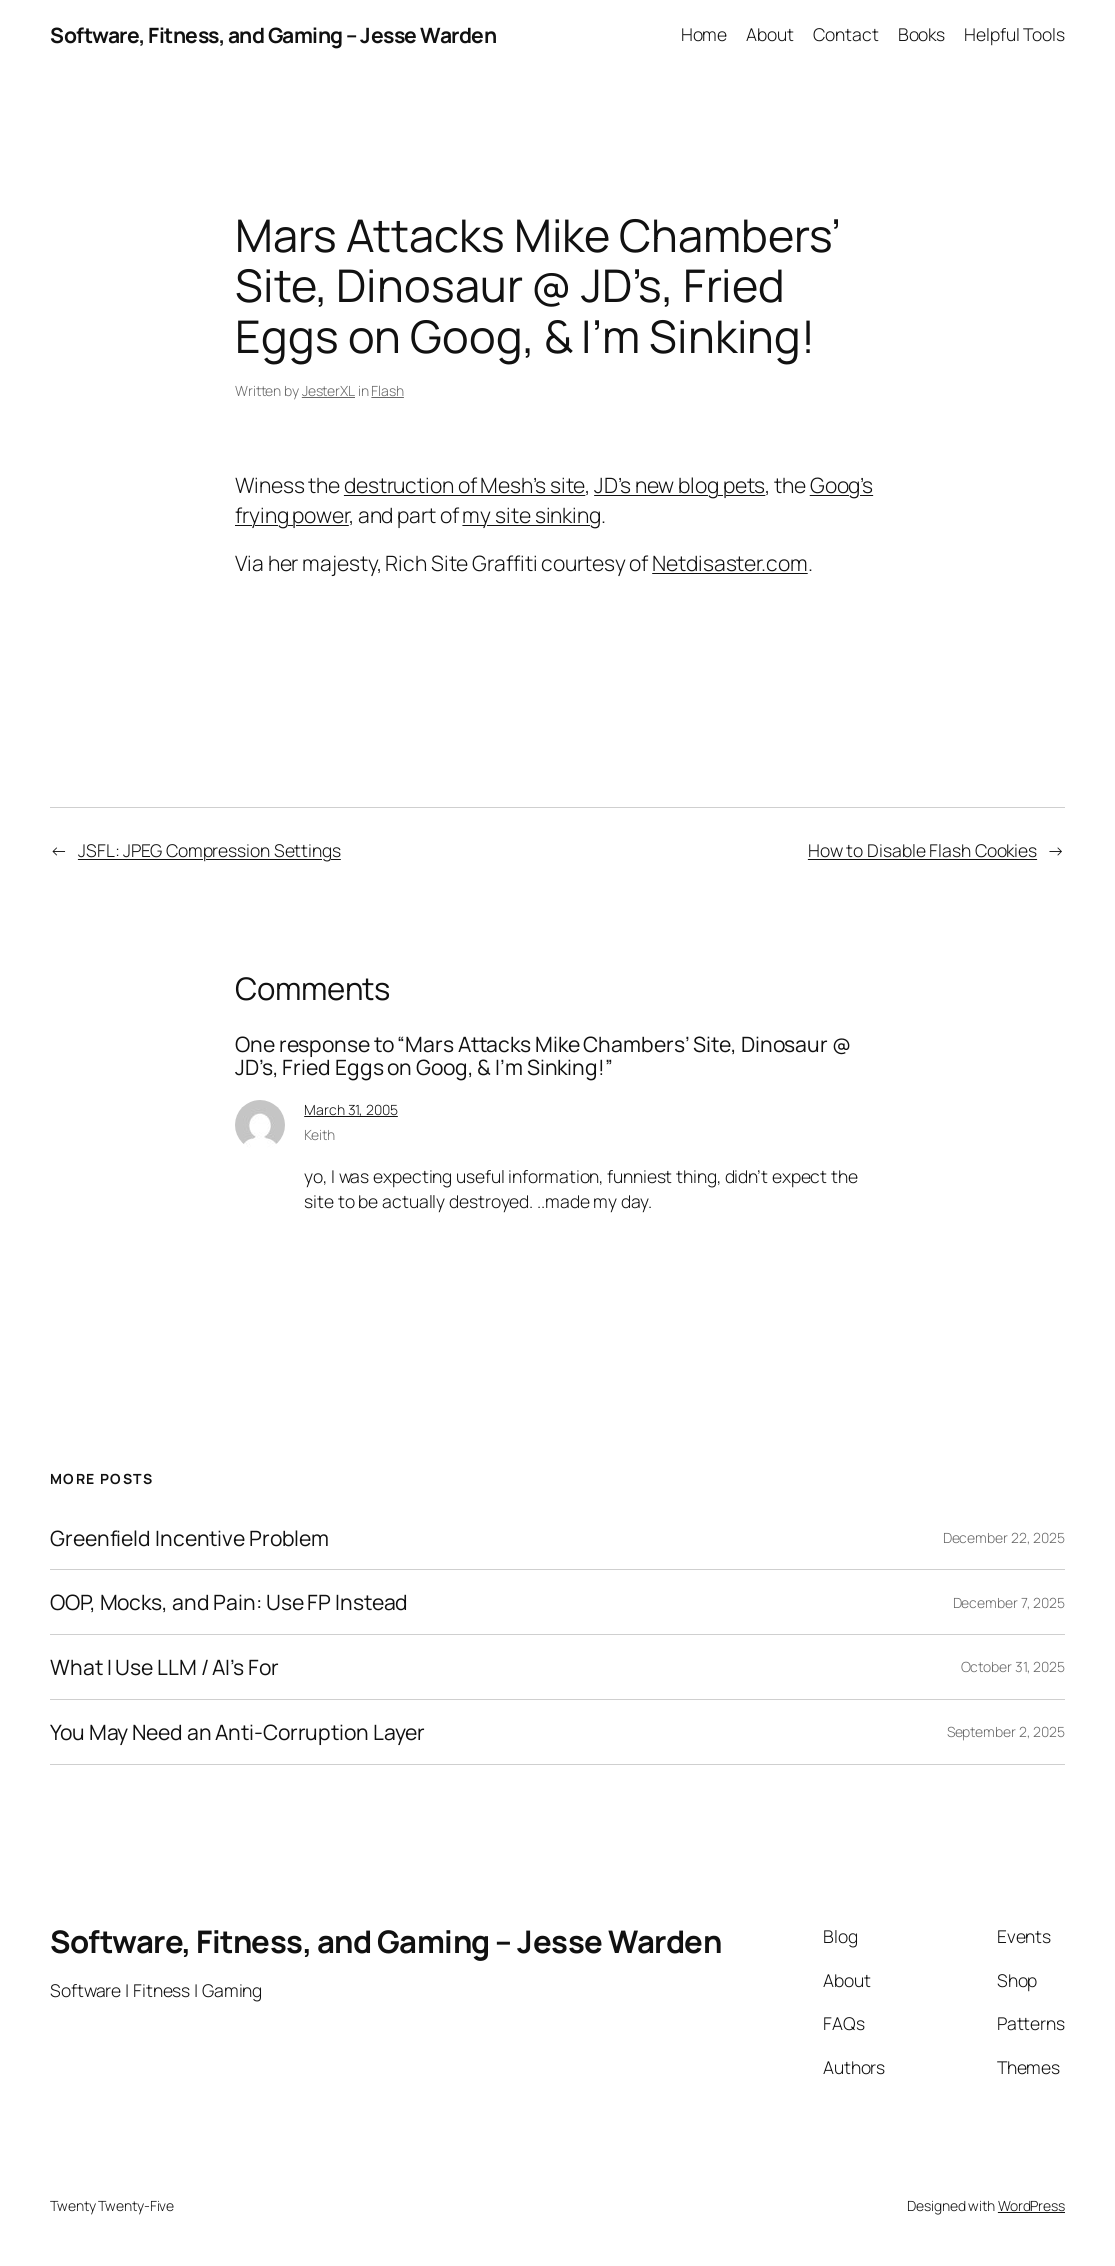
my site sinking (531, 514)
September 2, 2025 (1006, 1731)
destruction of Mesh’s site (464, 484)
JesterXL (328, 390)
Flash (387, 390)
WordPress (1031, 2205)
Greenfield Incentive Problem (189, 1538)
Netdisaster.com (730, 562)
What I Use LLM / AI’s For (164, 1667)
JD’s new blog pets (679, 484)
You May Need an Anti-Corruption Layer (237, 1732)
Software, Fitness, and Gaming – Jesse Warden (273, 34)
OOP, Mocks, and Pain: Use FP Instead (229, 1602)
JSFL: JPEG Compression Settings (209, 850)
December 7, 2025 (1009, 1602)
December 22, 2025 (1004, 1537)
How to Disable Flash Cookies (922, 850)
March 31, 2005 (351, 1109)
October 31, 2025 (1013, 1666)
